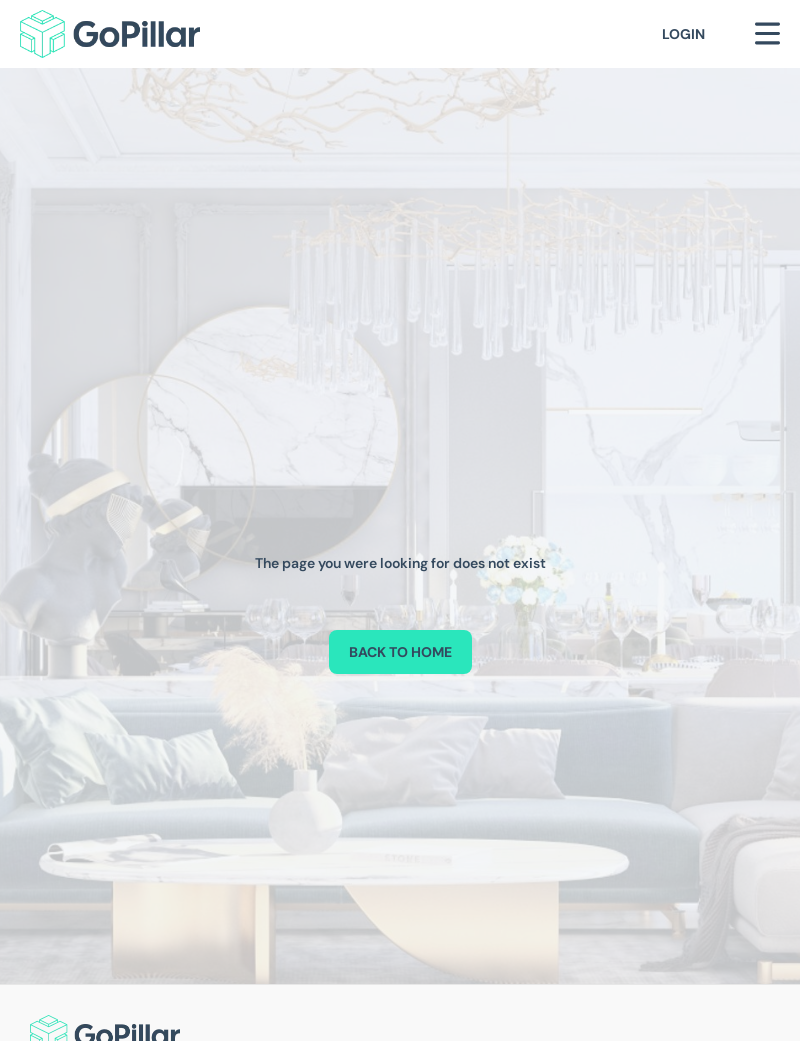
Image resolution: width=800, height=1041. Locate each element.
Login (683, 34)
